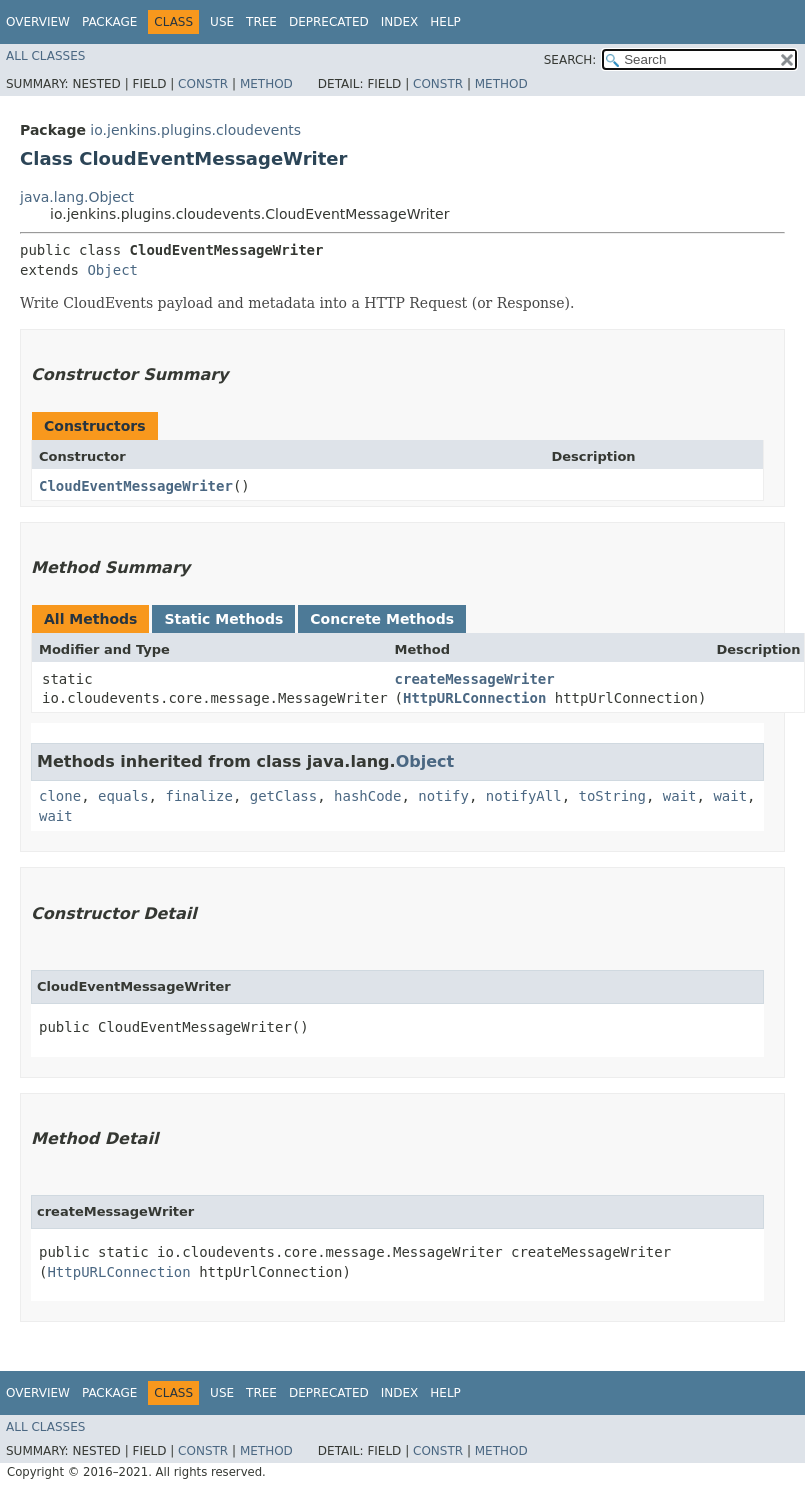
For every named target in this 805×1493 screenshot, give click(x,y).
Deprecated (329, 22)
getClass (283, 796)
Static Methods (223, 619)
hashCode (367, 796)
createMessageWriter (475, 679)
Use (222, 22)
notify (443, 796)
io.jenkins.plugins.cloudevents (195, 130)
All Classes (45, 56)
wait (680, 796)
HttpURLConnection (474, 698)
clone (60, 796)
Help (445, 22)
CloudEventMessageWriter (136, 486)
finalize (198, 796)
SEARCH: (570, 60)
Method (266, 84)
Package (109, 22)
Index (400, 22)
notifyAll (524, 796)
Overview (38, 22)
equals (123, 796)
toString (612, 796)
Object (112, 270)
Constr (203, 84)
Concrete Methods (382, 619)
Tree (261, 22)
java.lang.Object (77, 197)
